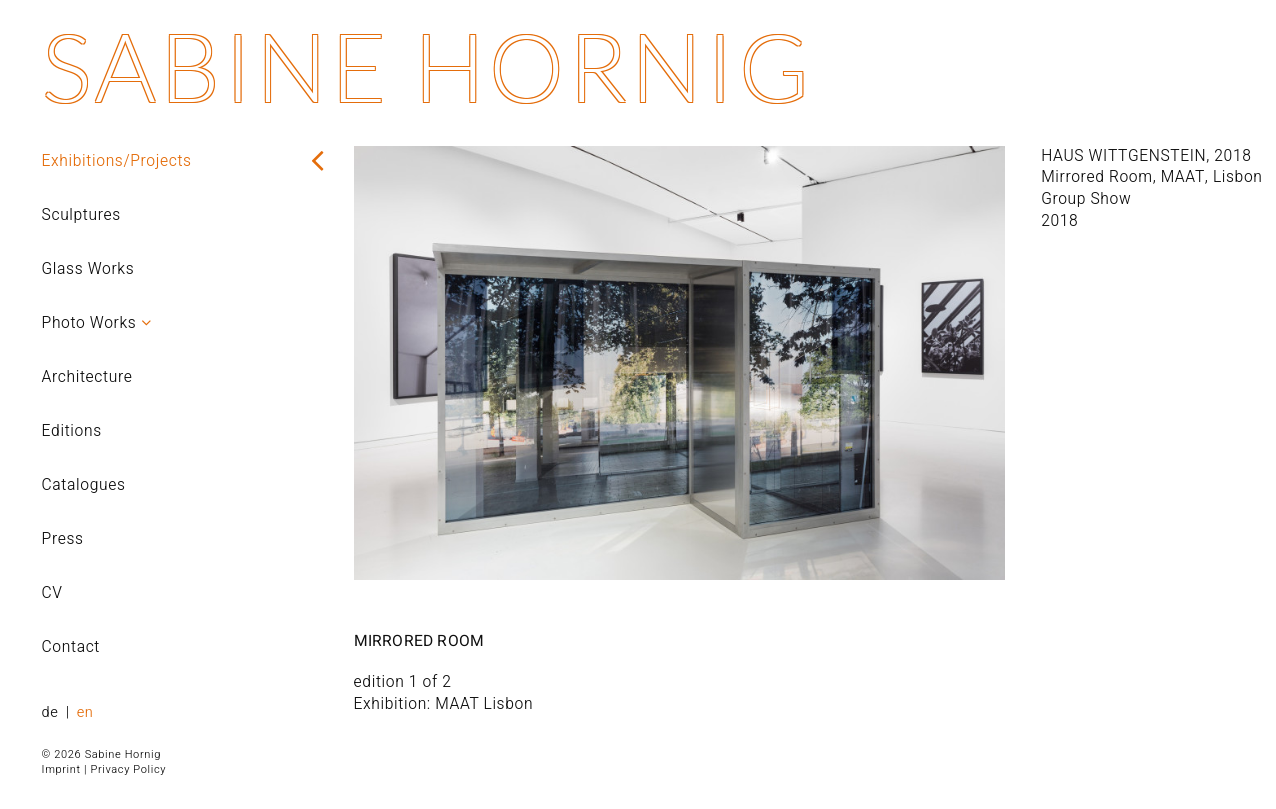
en (85, 712)
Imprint (61, 769)
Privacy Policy (128, 769)
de (52, 712)
